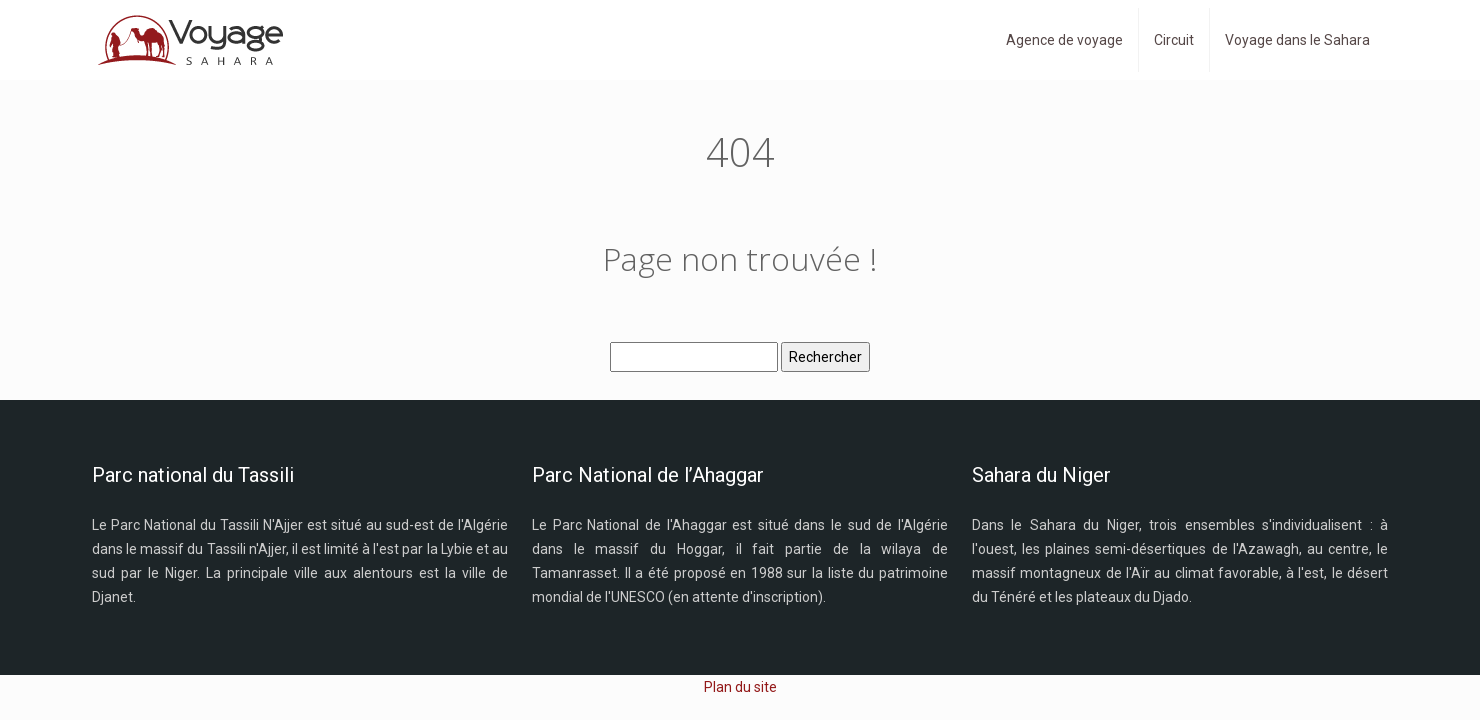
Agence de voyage (1064, 40)
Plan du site (740, 687)
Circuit (1174, 40)
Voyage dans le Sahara (1297, 40)
